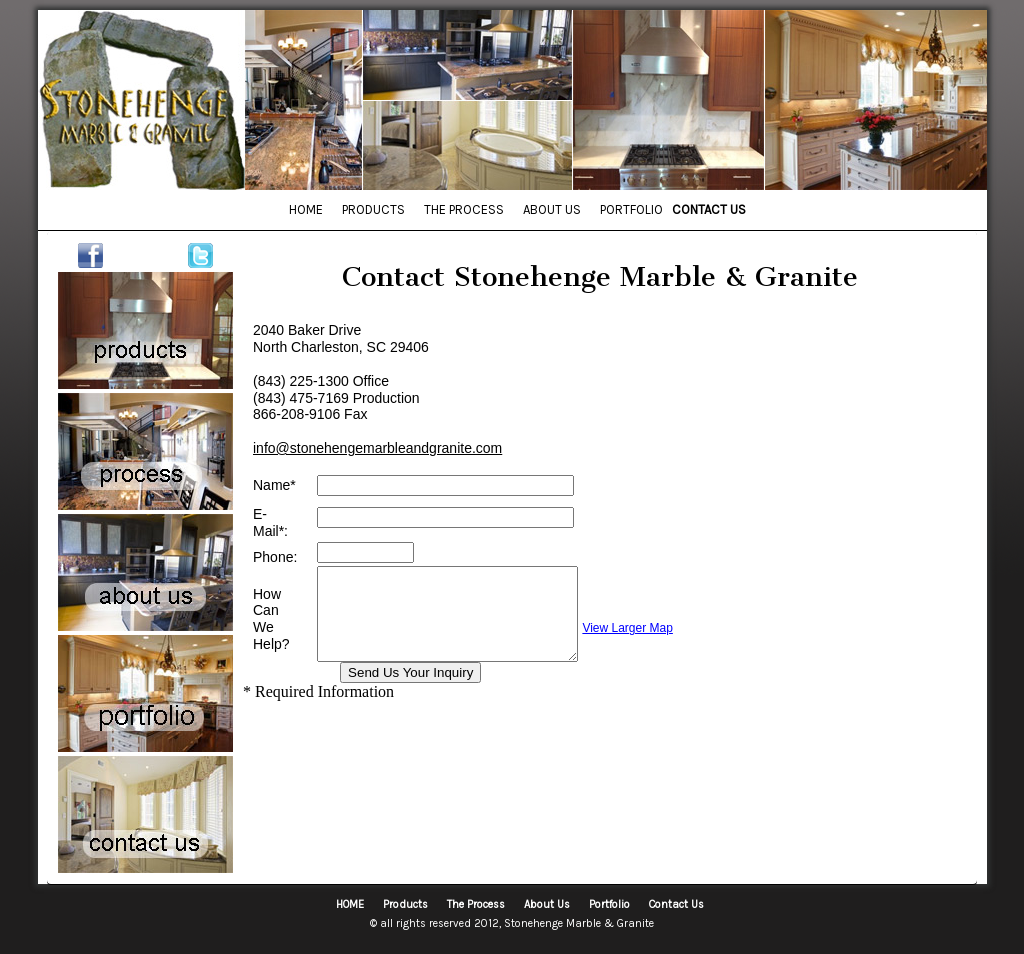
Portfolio (609, 904)
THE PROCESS (464, 209)
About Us (547, 904)
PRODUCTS (373, 209)
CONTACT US (709, 209)
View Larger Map (657, 628)
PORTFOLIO (631, 209)
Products (405, 904)
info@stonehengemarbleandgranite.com (377, 448)
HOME (306, 209)
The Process (476, 904)
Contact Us (676, 904)
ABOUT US (552, 209)
